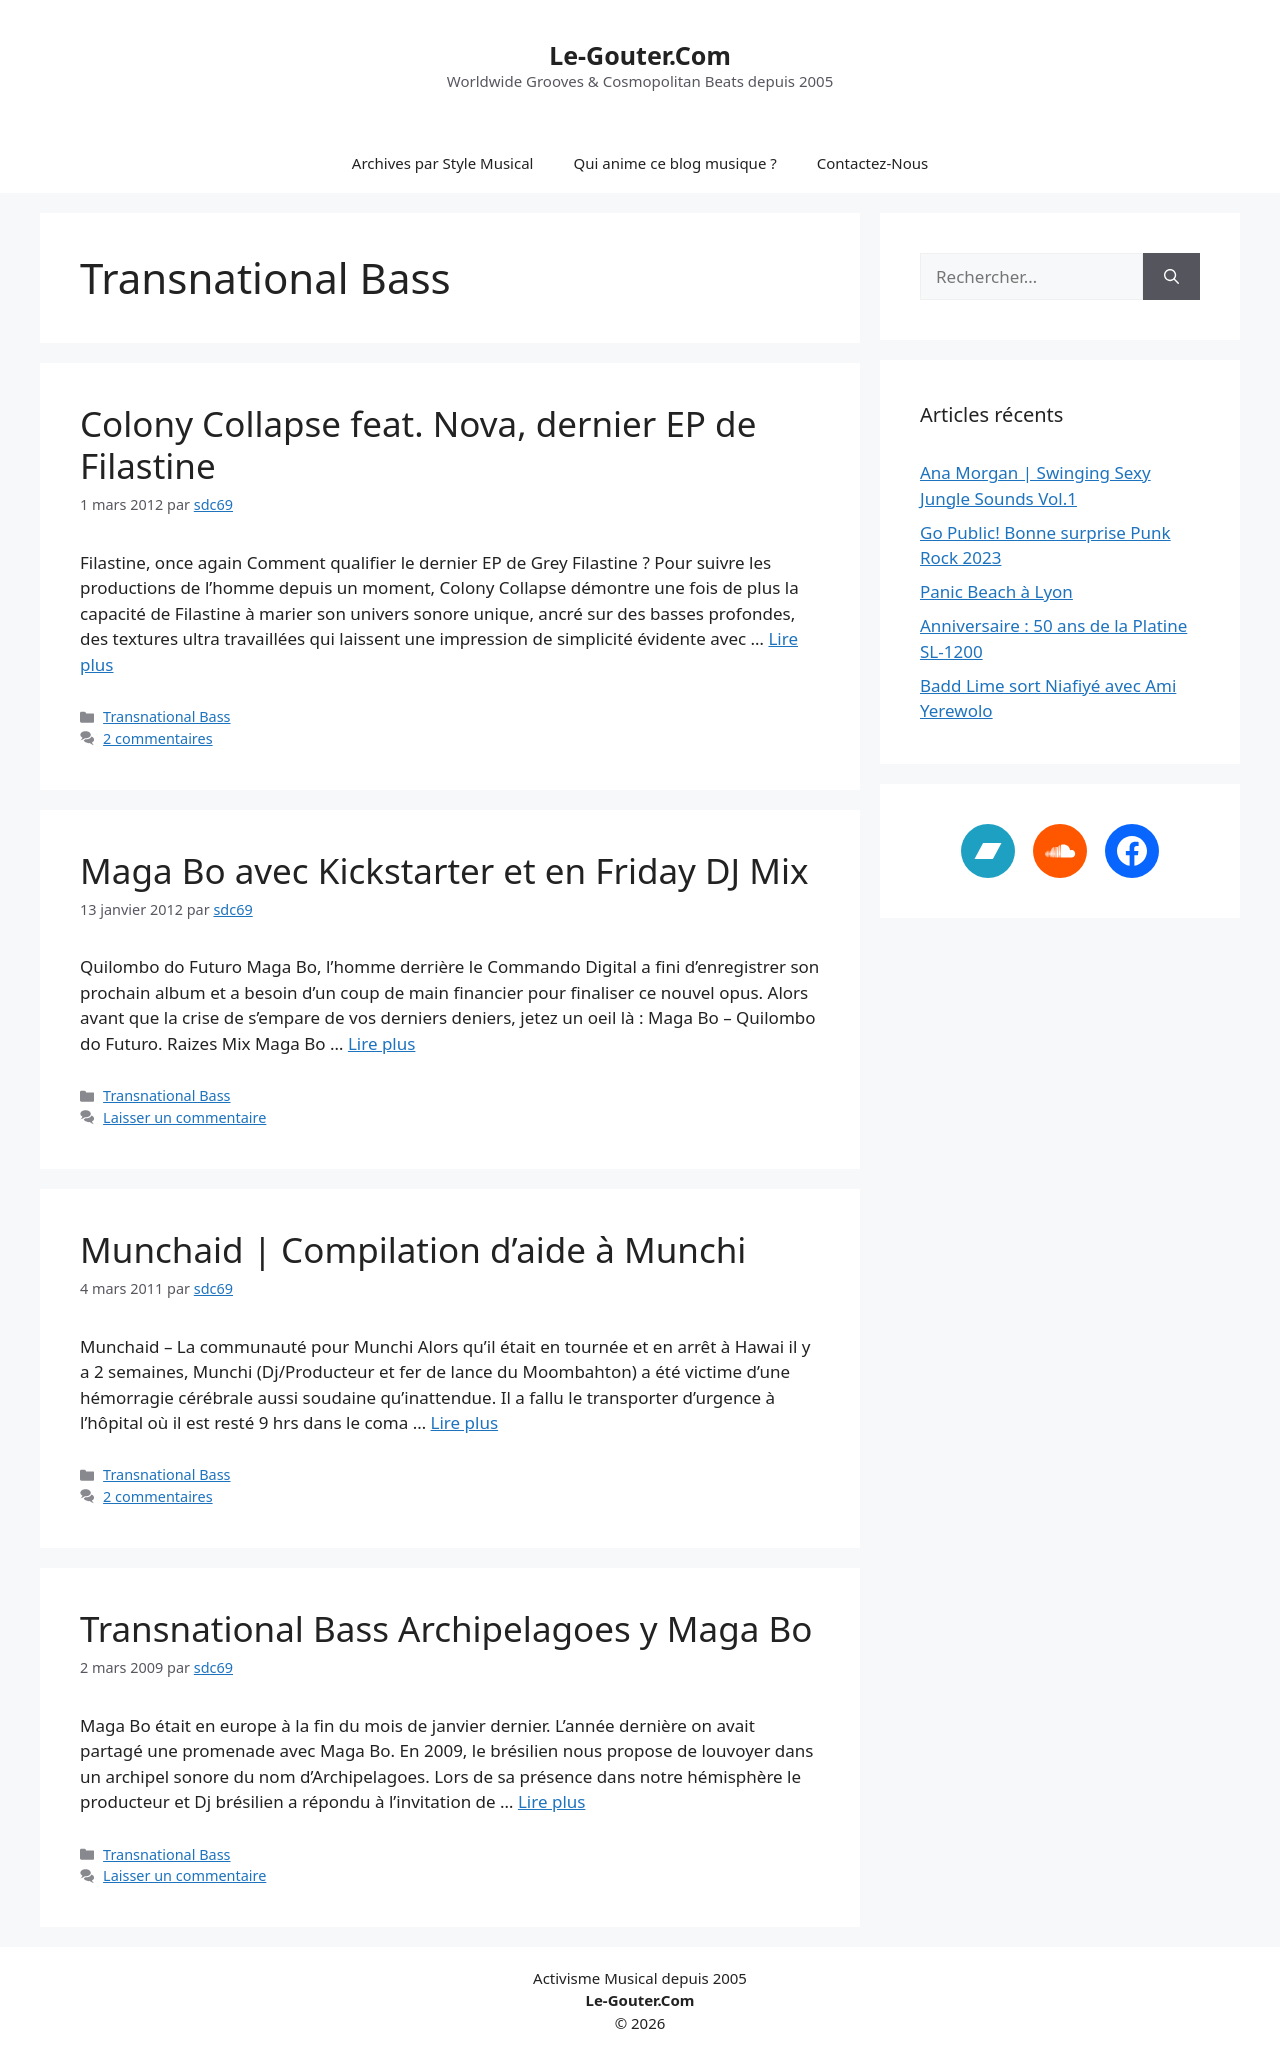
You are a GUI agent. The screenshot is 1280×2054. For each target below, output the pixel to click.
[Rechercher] (1171, 277)
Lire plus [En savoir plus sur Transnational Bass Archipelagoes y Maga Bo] (551, 1801)
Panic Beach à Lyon (996, 591)
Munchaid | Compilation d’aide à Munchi (413, 1249)
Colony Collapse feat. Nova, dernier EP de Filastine (418, 444)
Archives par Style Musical (443, 163)
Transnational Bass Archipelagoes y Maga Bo (446, 1628)
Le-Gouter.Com (640, 55)
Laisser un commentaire (184, 1117)
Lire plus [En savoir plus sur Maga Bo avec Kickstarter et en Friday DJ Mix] (381, 1043)
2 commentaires (158, 738)
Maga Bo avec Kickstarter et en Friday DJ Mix (444, 870)
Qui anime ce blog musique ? (674, 163)
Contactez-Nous (872, 163)
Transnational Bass (166, 716)
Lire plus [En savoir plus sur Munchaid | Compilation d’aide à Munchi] (464, 1422)
